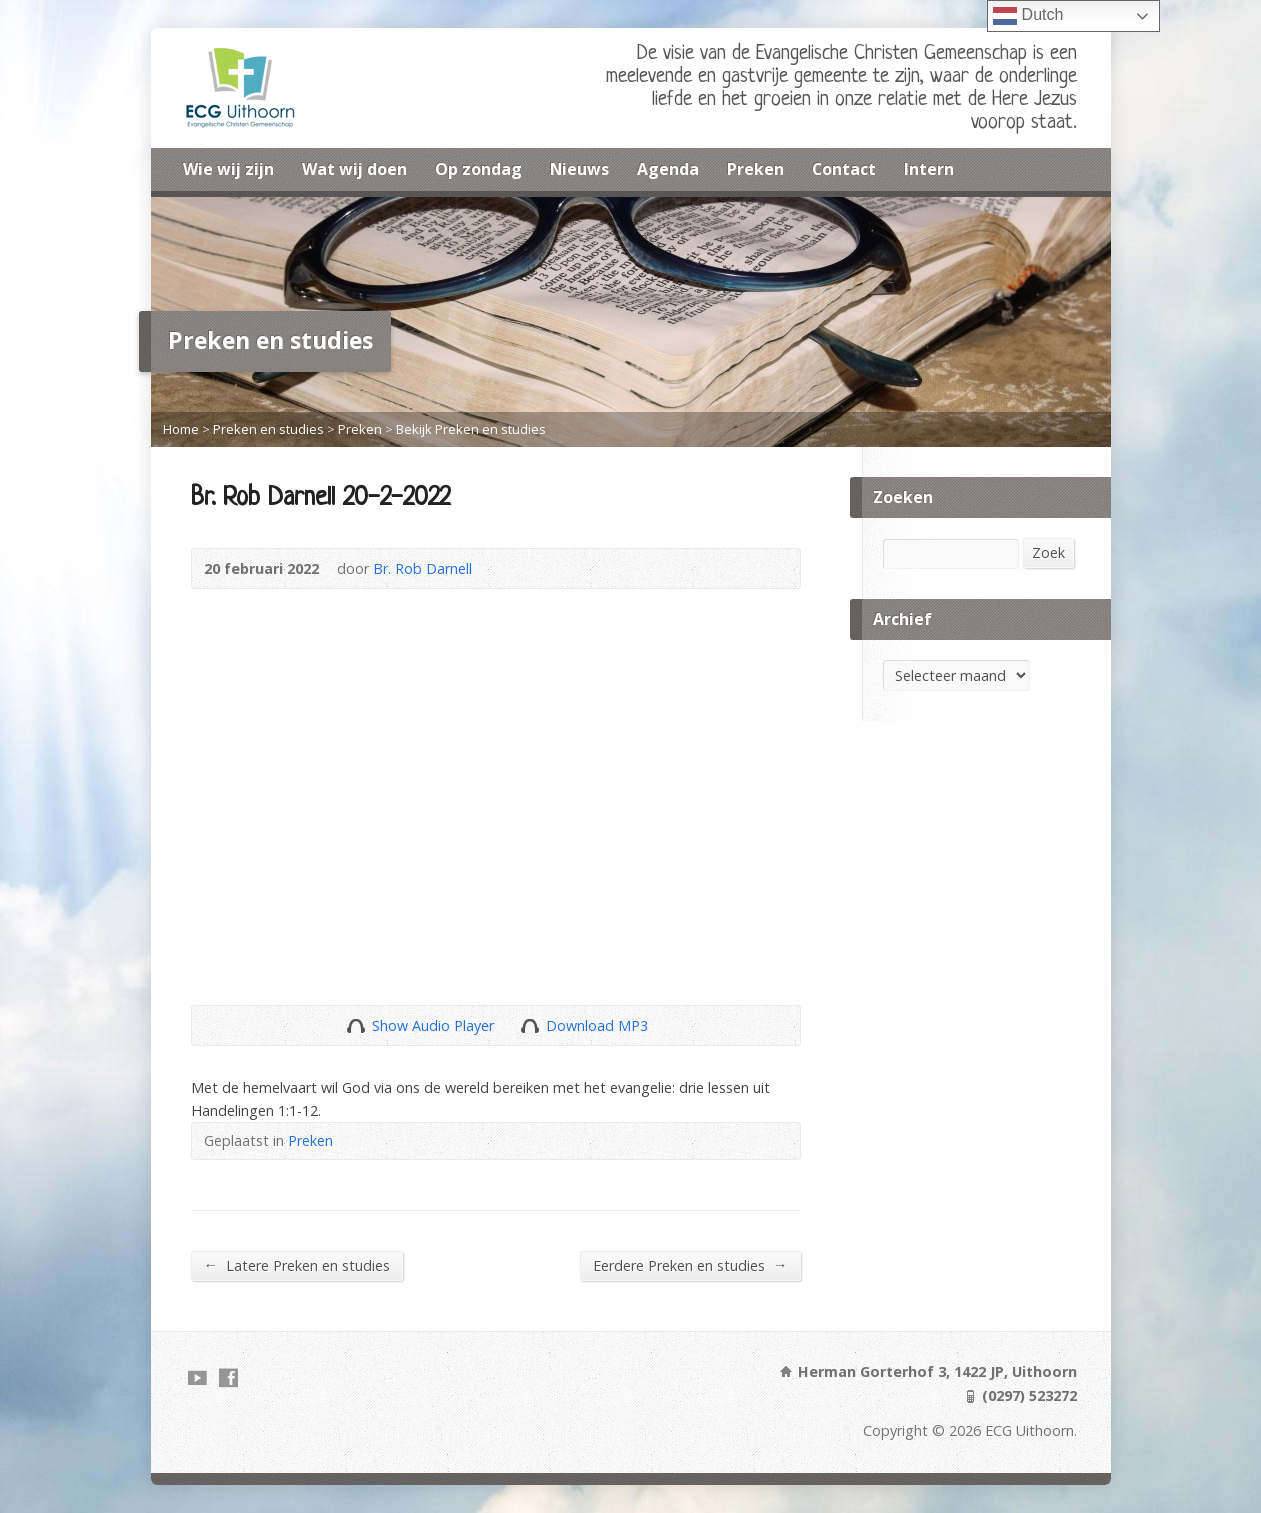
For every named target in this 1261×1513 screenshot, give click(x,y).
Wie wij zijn (228, 169)
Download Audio (529, 1025)
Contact (844, 169)
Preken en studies (268, 429)
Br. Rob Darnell (422, 568)
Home (181, 429)
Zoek (1048, 552)
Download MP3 (597, 1025)
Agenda (668, 169)
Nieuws (579, 169)
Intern (929, 169)
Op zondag (478, 169)
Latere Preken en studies (297, 1265)
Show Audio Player (355, 1025)
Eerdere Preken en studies (690, 1265)
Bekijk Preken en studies (471, 429)
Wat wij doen (354, 169)
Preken (755, 169)
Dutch (1028, 16)
